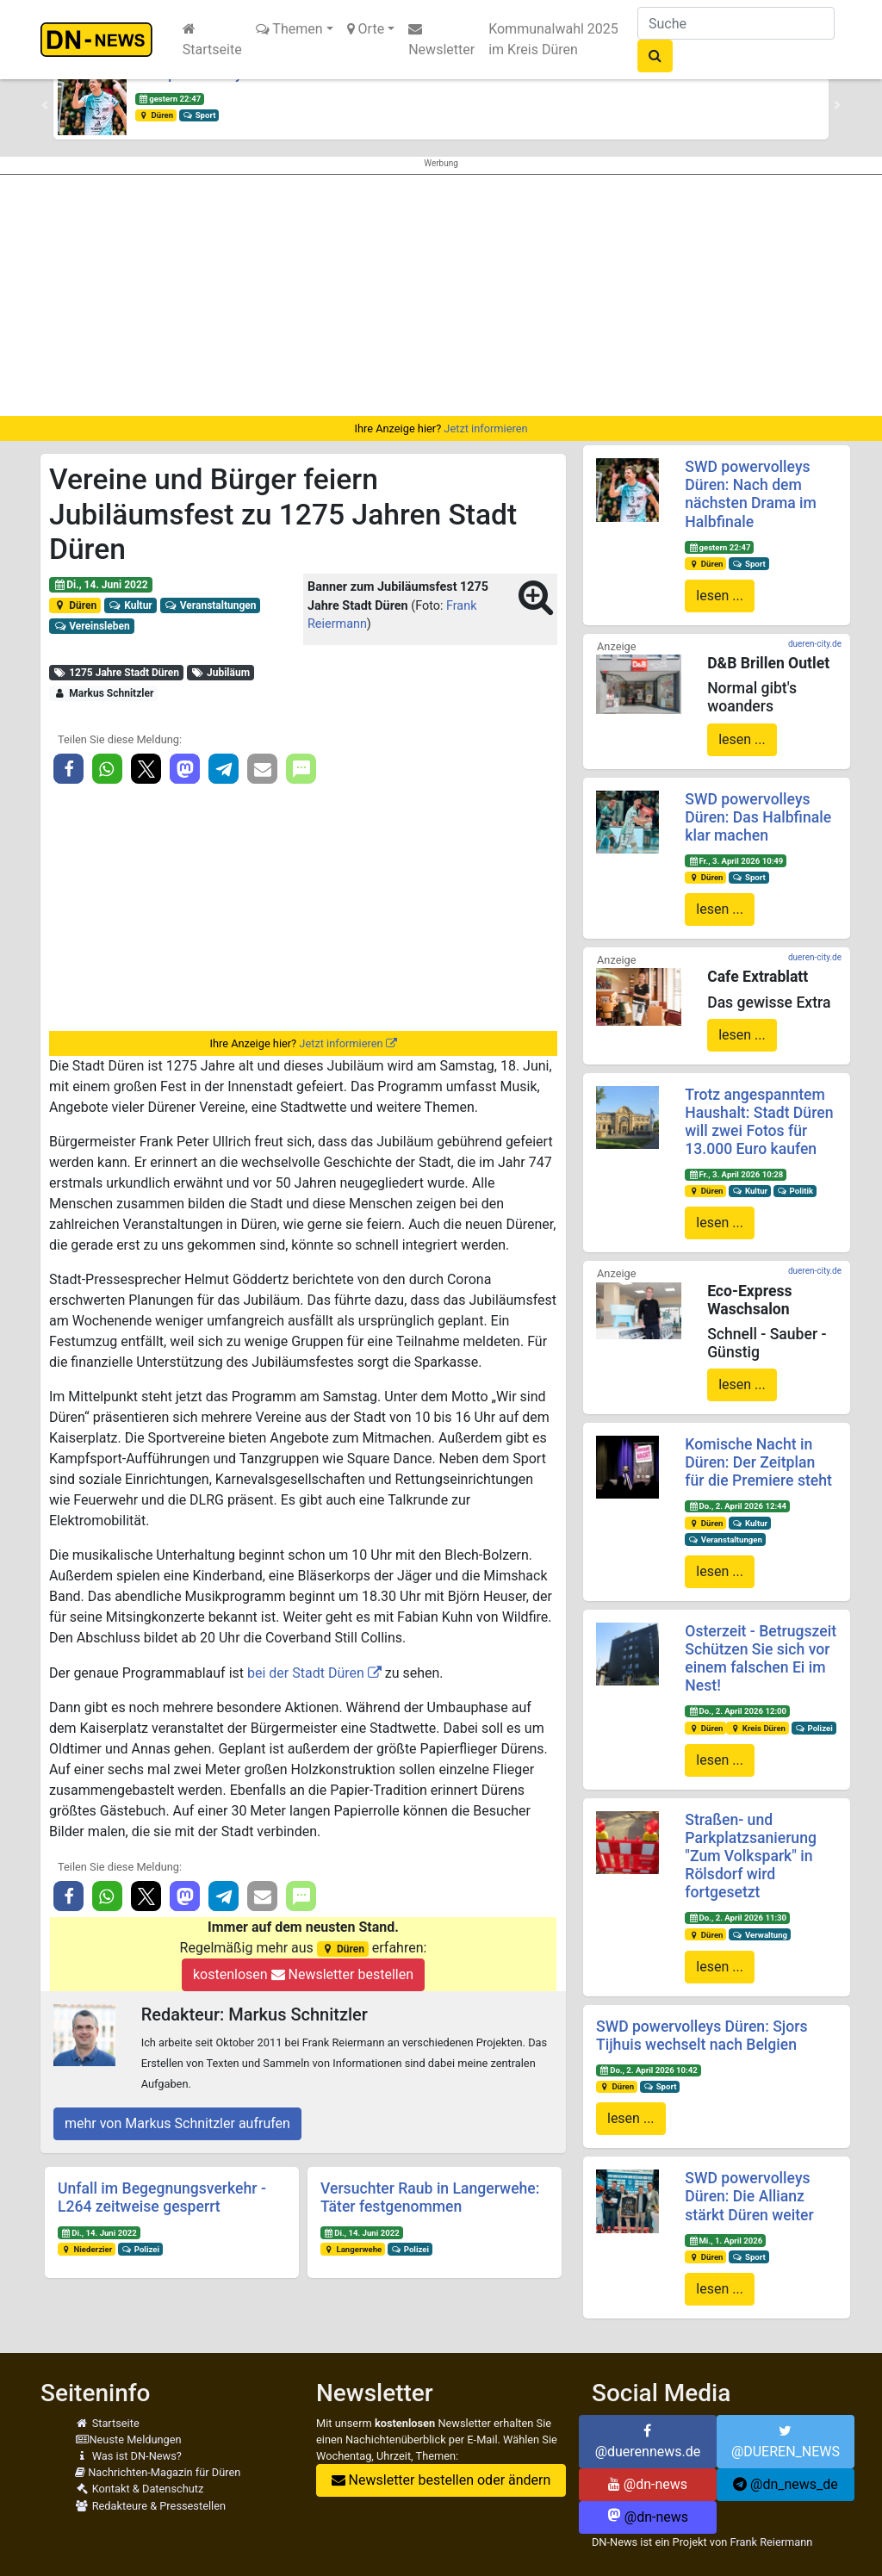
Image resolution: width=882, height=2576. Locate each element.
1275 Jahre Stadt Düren (116, 673)
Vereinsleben (91, 626)
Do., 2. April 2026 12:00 (737, 1711)
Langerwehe (353, 2249)
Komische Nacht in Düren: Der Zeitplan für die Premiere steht (758, 1462)
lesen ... (719, 595)
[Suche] (736, 23)
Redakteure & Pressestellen (150, 2505)
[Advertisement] (441, 295)
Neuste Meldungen (128, 2439)
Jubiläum (220, 673)
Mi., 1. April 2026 (725, 2240)
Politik (795, 1190)
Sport (199, 115)
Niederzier (86, 2249)
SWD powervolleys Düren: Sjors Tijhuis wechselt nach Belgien (702, 2035)
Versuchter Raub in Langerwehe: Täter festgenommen (429, 2197)
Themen (289, 29)
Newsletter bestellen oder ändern (441, 2480)
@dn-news (647, 2484)
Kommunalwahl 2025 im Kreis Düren (553, 39)
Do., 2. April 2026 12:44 (737, 1506)
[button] (44, 105)
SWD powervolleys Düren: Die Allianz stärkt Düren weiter (749, 2196)
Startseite (212, 40)
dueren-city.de (815, 644)
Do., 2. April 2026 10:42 (648, 2070)
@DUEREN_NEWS (785, 2442)
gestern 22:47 (170, 98)
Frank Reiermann (771, 2542)
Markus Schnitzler (103, 693)
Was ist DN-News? (128, 2455)
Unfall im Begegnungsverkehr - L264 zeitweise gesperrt (162, 2197)
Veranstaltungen (210, 605)
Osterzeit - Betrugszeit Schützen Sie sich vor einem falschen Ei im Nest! (760, 1658)
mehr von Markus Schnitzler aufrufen (177, 2123)
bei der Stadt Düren (305, 1673)
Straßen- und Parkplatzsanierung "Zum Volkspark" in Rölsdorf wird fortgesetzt (751, 1856)
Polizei (140, 2249)
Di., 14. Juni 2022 (100, 585)
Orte (366, 29)
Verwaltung (759, 1935)
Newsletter (441, 40)
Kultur (130, 605)
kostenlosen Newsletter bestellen (303, 1974)
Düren (156, 115)
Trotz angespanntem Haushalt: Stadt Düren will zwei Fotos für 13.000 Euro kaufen (759, 1122)
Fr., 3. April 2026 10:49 (735, 861)
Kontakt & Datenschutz (139, 2488)
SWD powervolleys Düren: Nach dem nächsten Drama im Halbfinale (751, 494)
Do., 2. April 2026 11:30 (737, 1917)
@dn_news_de (785, 2484)
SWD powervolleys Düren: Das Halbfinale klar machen (758, 817)
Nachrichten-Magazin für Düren (157, 2472)
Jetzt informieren (485, 428)
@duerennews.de (648, 2442)
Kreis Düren (758, 1728)
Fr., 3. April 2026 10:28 (735, 1174)
